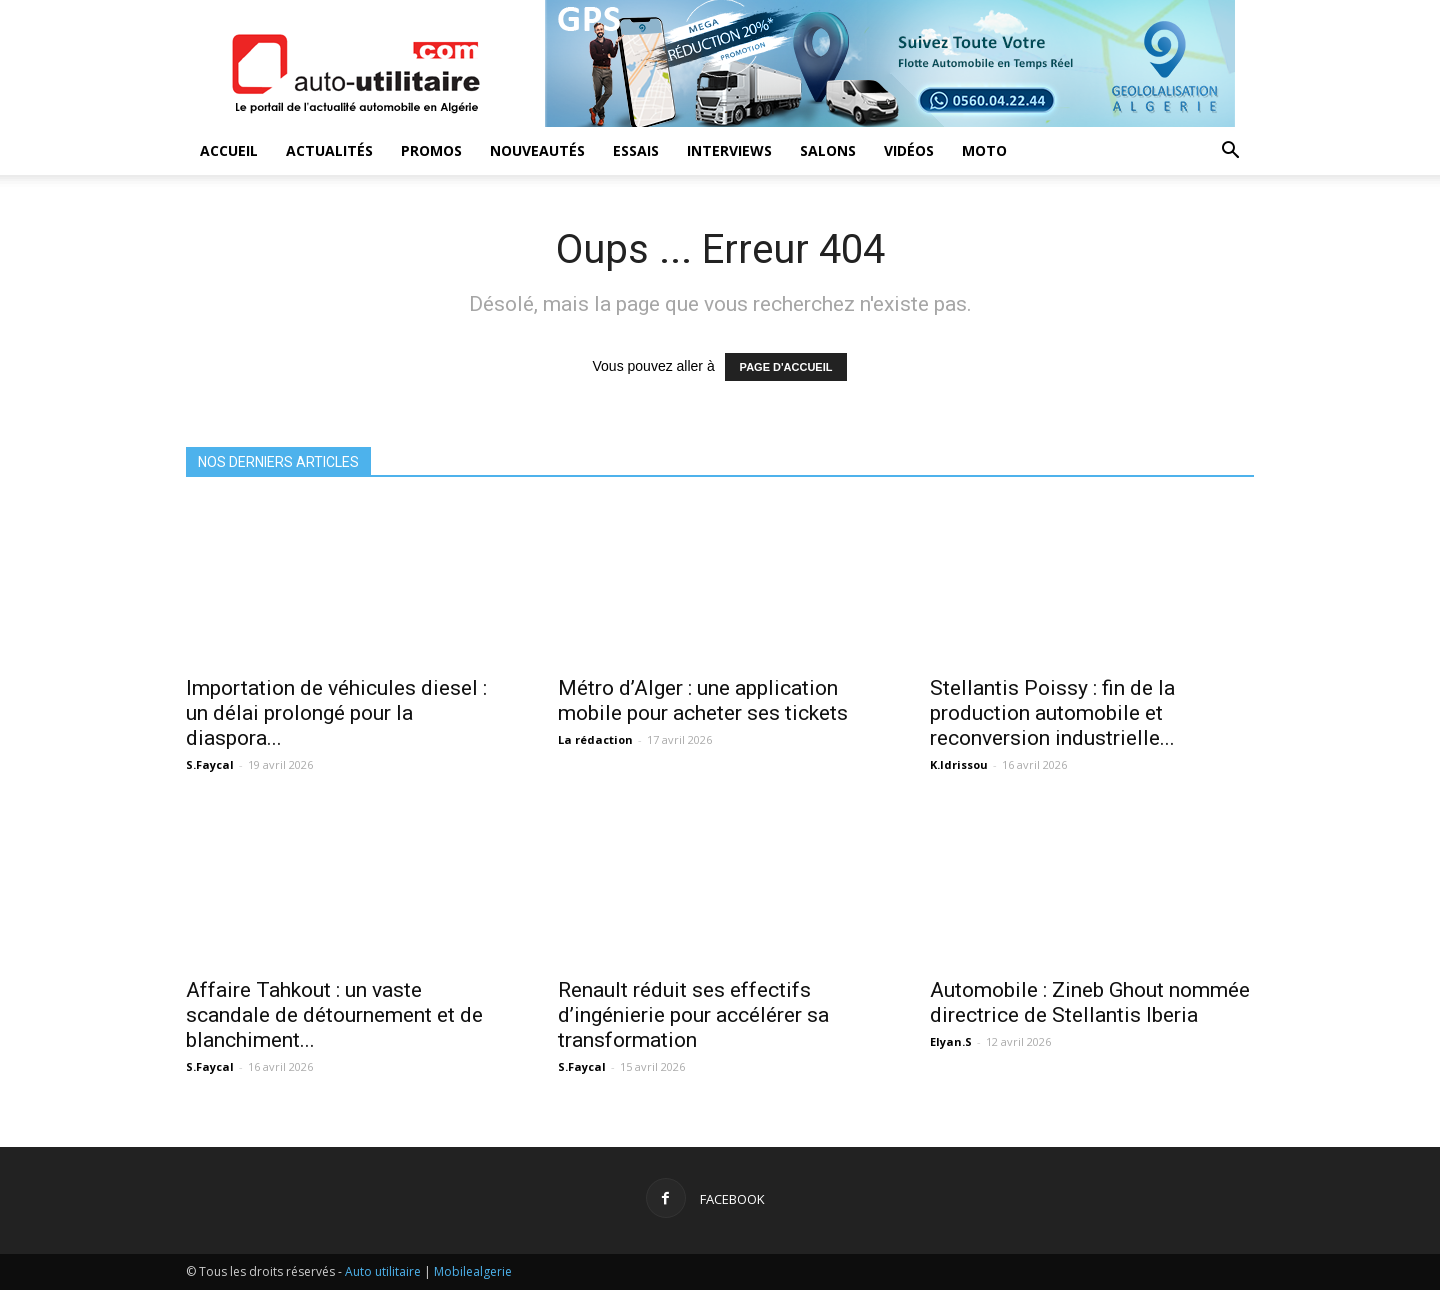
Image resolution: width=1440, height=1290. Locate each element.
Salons (828, 150)
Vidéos (909, 150)
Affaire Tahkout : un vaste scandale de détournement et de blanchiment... (334, 1015)
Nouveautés (537, 150)
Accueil (229, 150)
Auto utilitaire (383, 1271)
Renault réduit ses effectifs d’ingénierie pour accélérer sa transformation (693, 1015)
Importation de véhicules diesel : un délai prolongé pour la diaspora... (336, 713)
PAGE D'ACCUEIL (786, 367)
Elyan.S (951, 1041)
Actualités (329, 150)
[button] (1230, 152)
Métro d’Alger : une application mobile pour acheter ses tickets (703, 700)
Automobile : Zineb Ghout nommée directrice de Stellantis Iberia (1090, 1002)
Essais (636, 150)
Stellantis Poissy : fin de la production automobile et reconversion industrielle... (1052, 713)
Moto (984, 150)
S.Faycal (210, 764)
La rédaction (595, 739)
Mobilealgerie (473, 1271)
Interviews (729, 150)
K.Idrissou (959, 764)
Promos (431, 150)
